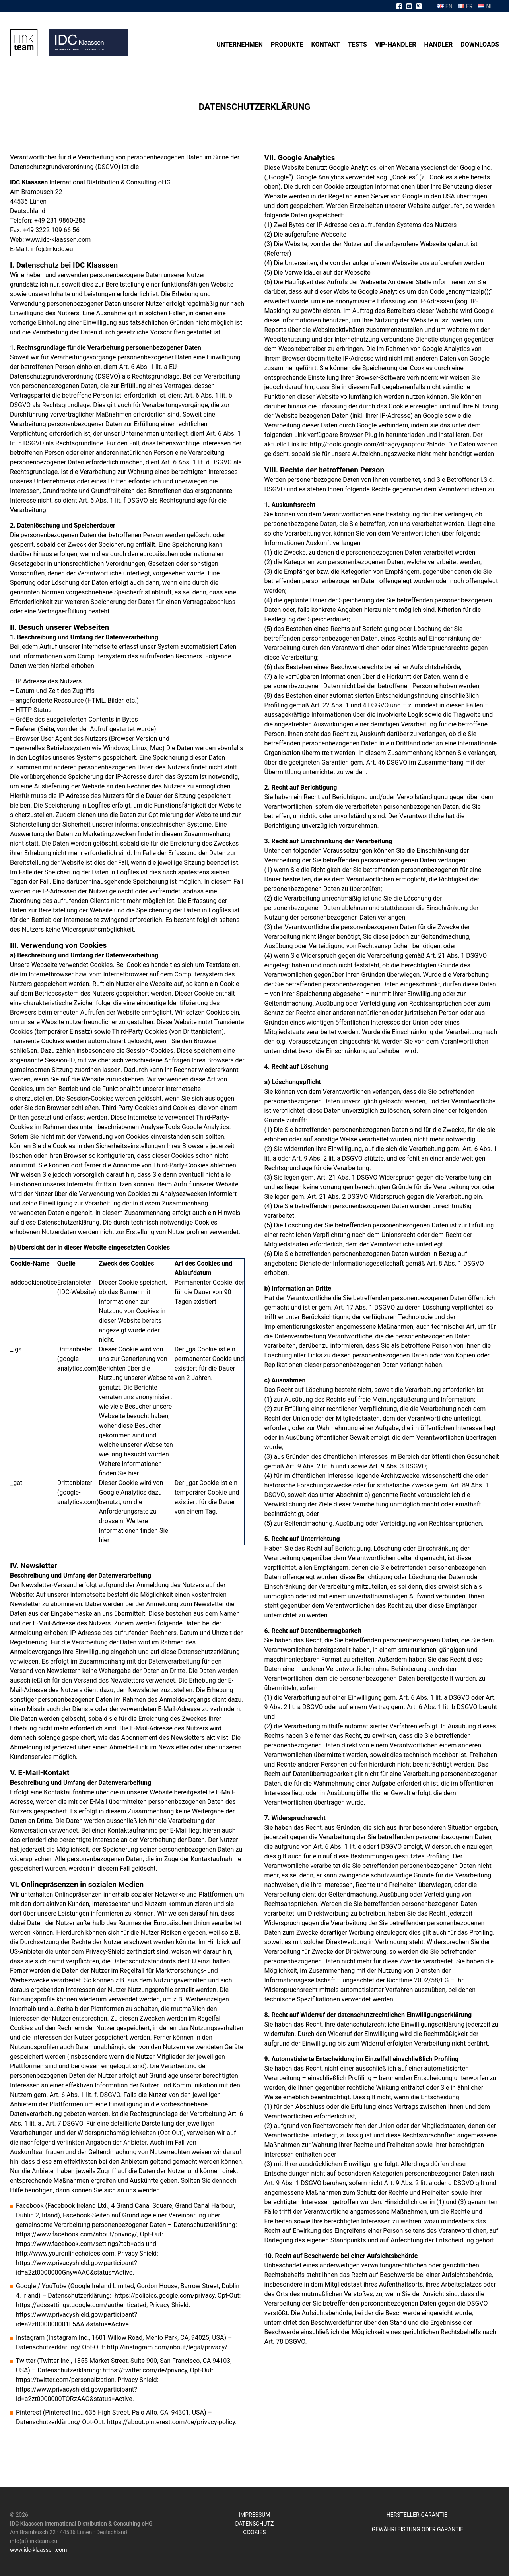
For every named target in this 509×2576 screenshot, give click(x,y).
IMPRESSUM (254, 2515)
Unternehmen (239, 44)
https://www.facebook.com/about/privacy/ (76, 2234)
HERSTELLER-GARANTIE (418, 2515)
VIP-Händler (395, 44)
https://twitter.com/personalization (65, 2380)
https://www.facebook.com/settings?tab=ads (80, 2244)
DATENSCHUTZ (254, 2523)
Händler (438, 44)
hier (133, 1473)
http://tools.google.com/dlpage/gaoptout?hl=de (377, 444)
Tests (357, 44)
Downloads (479, 44)
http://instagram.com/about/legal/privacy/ (167, 2347)
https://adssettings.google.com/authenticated (81, 2305)
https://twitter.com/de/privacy (145, 2370)
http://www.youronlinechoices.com (65, 2253)
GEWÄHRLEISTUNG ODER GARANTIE (418, 2529)
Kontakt (325, 44)
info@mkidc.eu (52, 249)
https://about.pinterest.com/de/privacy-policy (171, 2422)
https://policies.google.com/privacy (165, 2295)
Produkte (287, 44)
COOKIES (254, 2532)
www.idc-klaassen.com (58, 239)
